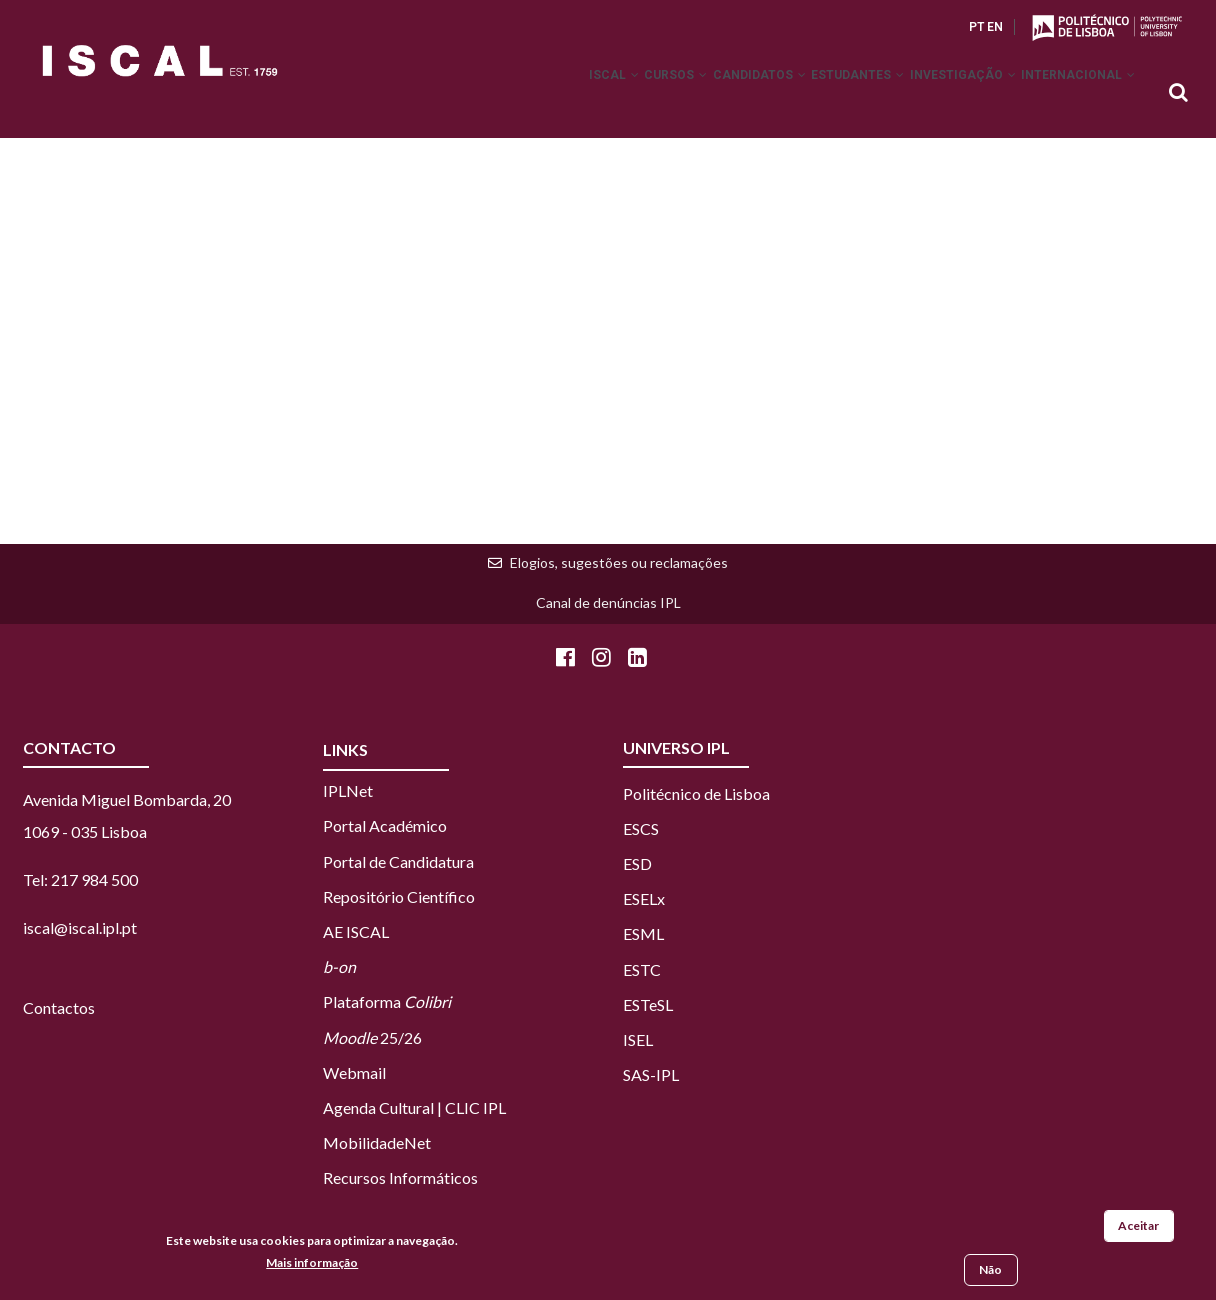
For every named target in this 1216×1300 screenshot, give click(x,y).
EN (995, 27)
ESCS (641, 828)
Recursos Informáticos (400, 1177)
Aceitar (1138, 1226)
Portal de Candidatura (398, 861)
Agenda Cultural (378, 1107)
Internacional (1071, 94)
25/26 (372, 1037)
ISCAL (534, 94)
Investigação (941, 94)
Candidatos (708, 94)
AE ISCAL (356, 931)
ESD (637, 863)
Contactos (59, 1007)
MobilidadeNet (377, 1142)
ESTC (642, 969)
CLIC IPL (475, 1107)
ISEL (638, 1039)
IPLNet (348, 790)
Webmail (354, 1072)
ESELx (644, 898)
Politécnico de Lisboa (696, 793)
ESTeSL (648, 1004)
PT (976, 27)
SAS (636, 1074)
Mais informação (312, 1262)
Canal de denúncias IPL (608, 602)
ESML (643, 933)
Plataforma (387, 1001)
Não (990, 1270)
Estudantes (821, 94)
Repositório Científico (399, 896)
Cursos (610, 94)
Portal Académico (385, 825)
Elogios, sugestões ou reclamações (619, 562)
